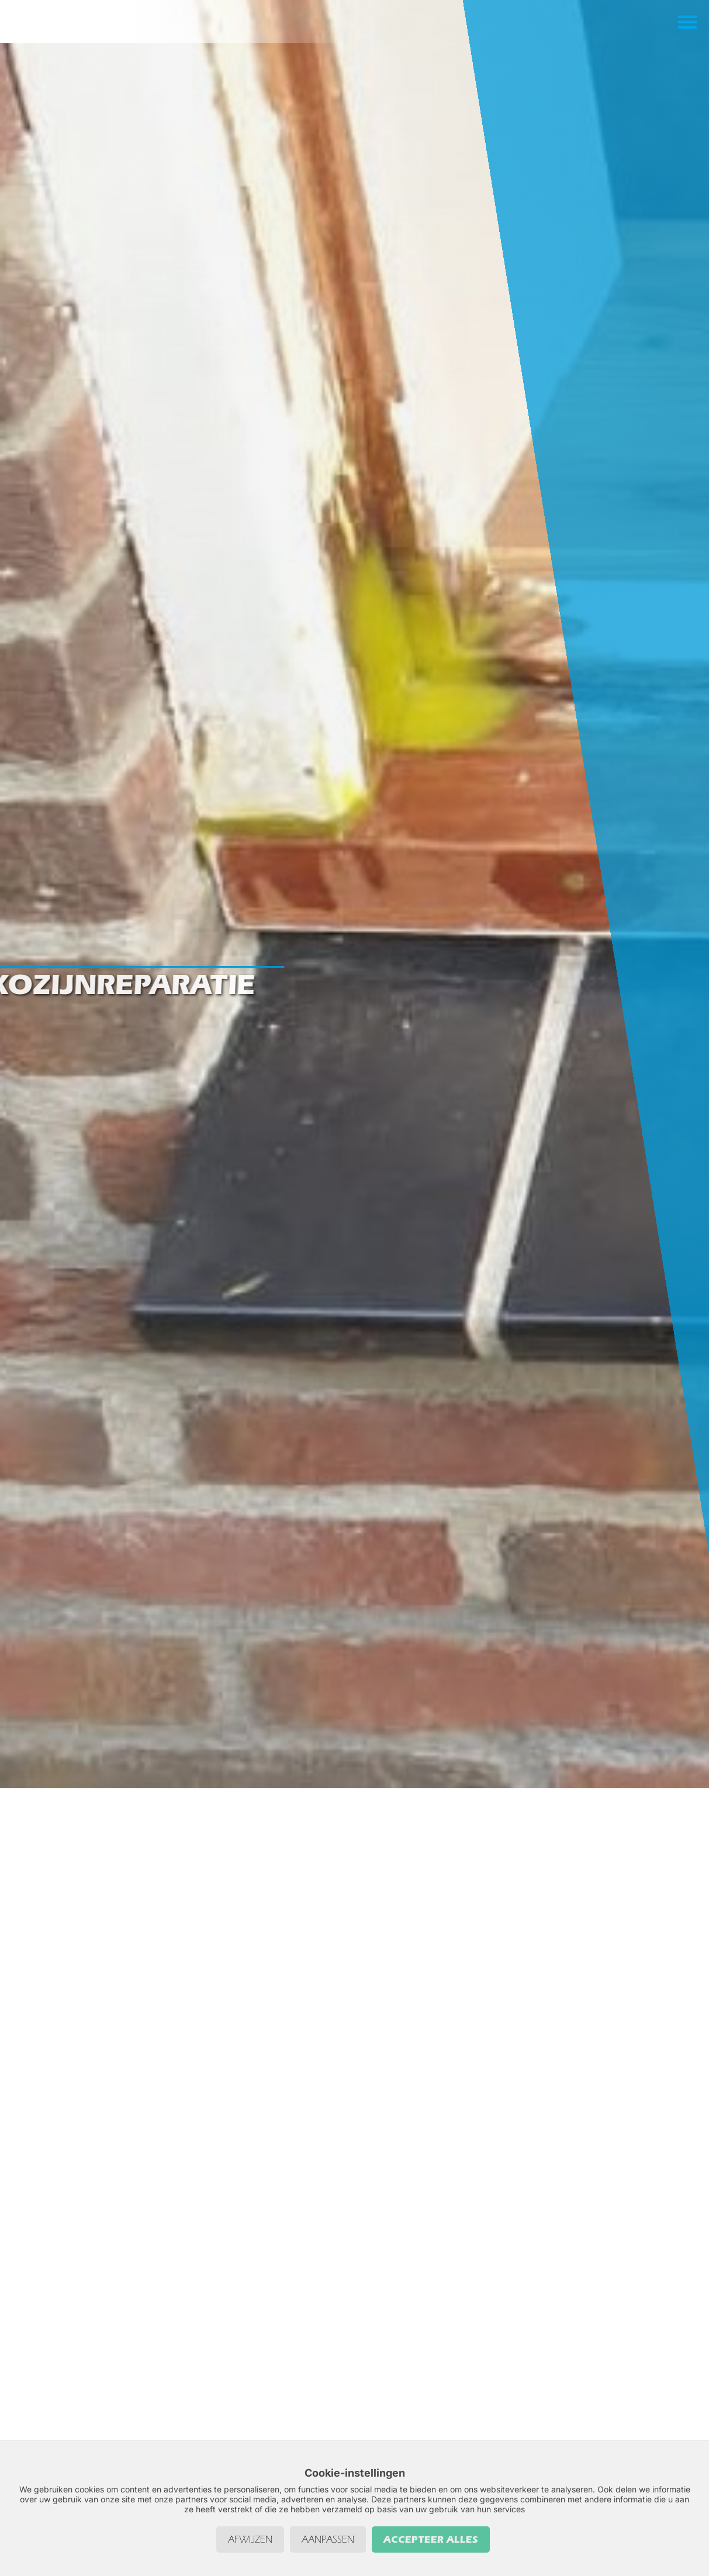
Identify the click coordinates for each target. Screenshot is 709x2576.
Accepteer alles (430, 2539)
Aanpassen (328, 2539)
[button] (687, 29)
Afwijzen (250, 2539)
